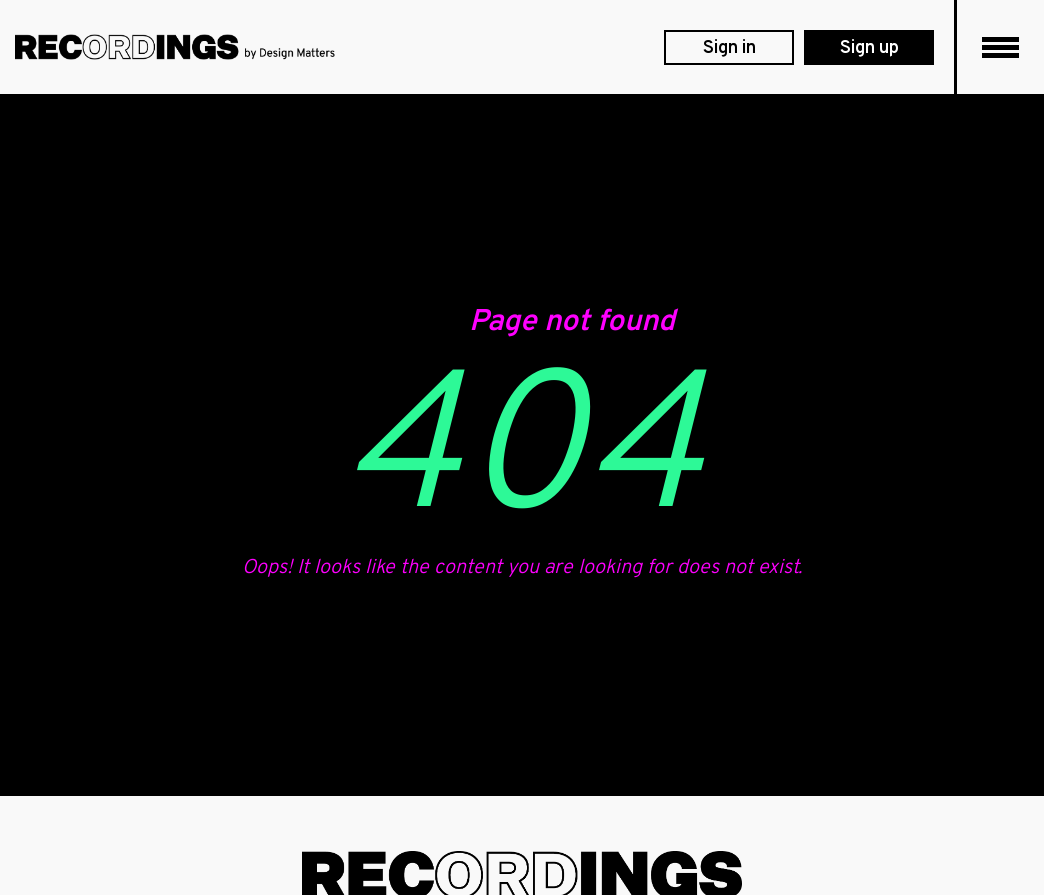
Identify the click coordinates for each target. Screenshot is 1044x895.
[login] (729, 47)
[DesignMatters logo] (175, 47)
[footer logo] (522, 875)
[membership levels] (869, 47)
